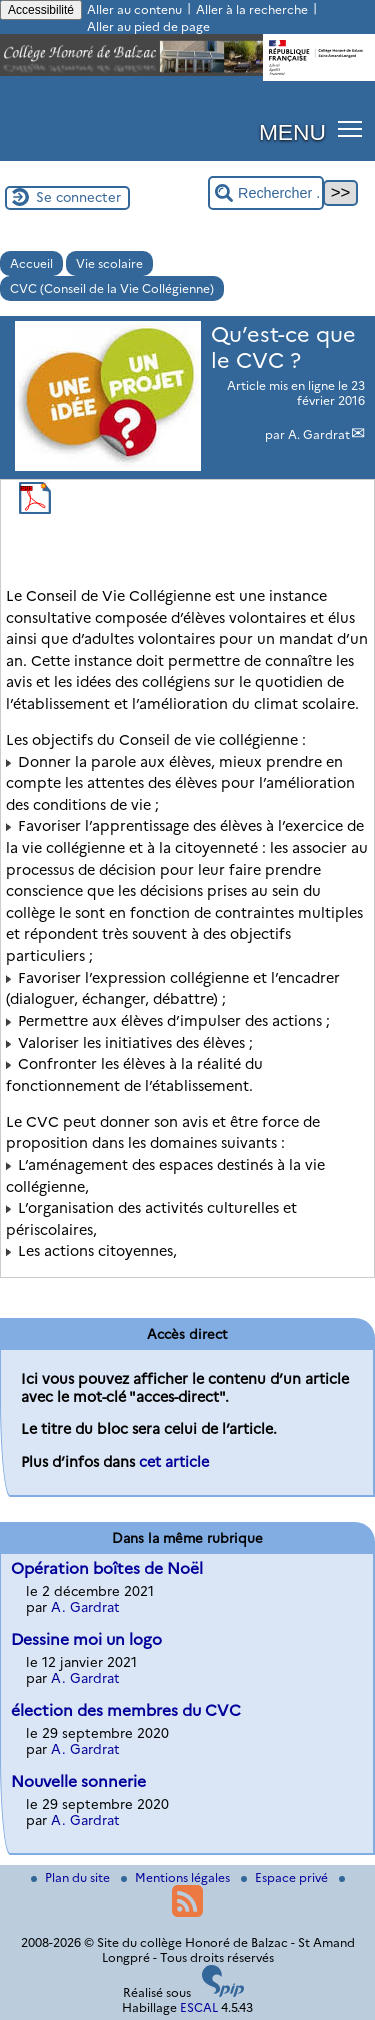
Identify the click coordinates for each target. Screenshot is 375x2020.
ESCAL (199, 2007)
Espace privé (286, 1877)
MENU (292, 132)
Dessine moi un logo (86, 1639)
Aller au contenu (134, 9)
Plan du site (72, 1877)
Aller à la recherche (252, 9)
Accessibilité (41, 10)
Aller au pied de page (148, 26)
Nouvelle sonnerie (78, 1781)
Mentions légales (177, 1877)
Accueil (31, 263)
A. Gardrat (319, 434)
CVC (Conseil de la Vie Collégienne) (112, 288)
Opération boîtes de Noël (107, 1568)
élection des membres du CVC (126, 1710)
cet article (174, 1462)
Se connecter (78, 197)
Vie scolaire (109, 263)
